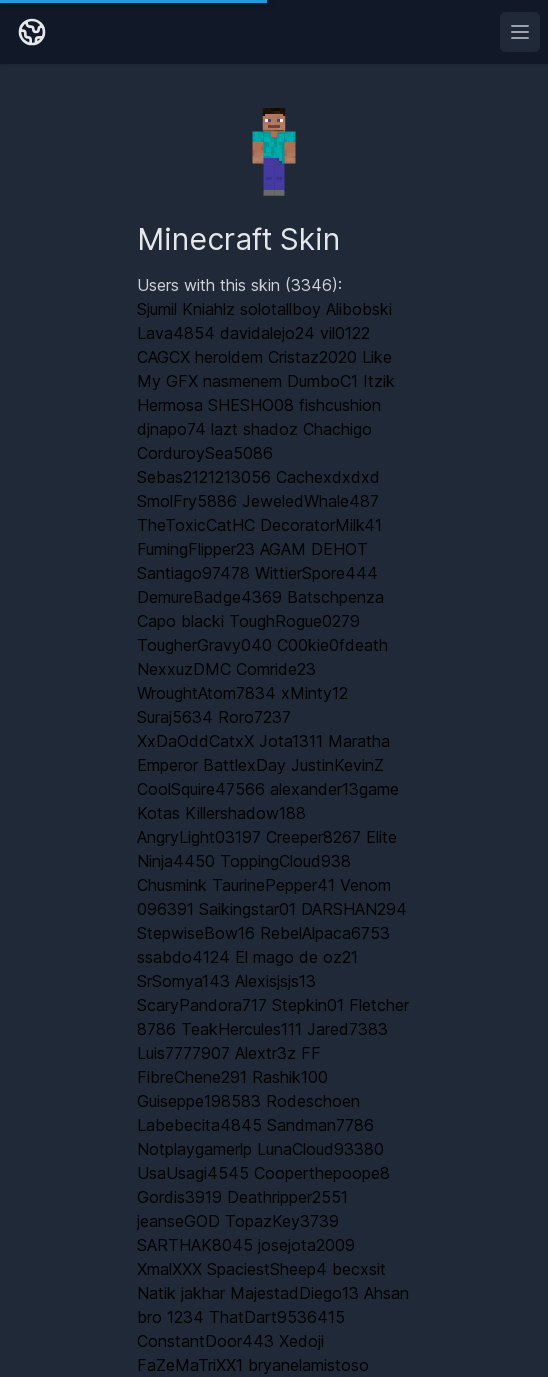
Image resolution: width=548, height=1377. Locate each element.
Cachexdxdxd (328, 477)
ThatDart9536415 (277, 1317)
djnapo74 (171, 429)
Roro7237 (254, 717)
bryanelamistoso (308, 1365)
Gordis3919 (179, 1197)
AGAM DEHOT (314, 549)
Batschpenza (335, 597)
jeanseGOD (178, 1221)
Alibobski (359, 309)
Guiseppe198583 (199, 1101)
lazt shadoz (254, 429)
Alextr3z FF (278, 1053)
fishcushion (340, 405)
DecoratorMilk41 (321, 525)
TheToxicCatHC (196, 525)
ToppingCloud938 (285, 861)
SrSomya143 (183, 981)
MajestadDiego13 (294, 1293)
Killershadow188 (245, 813)
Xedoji (301, 1341)
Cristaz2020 (312, 357)
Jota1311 (291, 741)
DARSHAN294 (354, 909)
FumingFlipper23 (196, 549)
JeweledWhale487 (310, 501)
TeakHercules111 (241, 1029)
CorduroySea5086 (205, 453)
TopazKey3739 (282, 1221)
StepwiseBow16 (196, 933)
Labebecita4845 (199, 1125)
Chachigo (337, 429)
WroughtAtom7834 (206, 693)
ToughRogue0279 (294, 621)
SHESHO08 (251, 405)
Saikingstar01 (247, 909)
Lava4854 (176, 333)
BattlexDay (244, 765)
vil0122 (345, 333)
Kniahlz (208, 309)
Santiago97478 (193, 573)
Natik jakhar (181, 1293)
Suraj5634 (175, 717)
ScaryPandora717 (202, 1005)
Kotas (158, 813)
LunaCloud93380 (320, 1149)
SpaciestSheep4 (267, 1269)
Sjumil (157, 309)
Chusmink (172, 885)
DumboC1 (322, 381)
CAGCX (163, 357)
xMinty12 (314, 693)
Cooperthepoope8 (322, 1173)
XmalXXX (169, 1269)
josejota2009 (306, 1245)
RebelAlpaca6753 (325, 933)
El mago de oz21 (296, 957)
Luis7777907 (183, 1053)
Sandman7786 (320, 1125)
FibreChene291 (192, 1077)
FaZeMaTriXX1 (190, 1365)
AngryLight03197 (199, 837)
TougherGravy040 (204, 645)
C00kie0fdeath (332, 645)
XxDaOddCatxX (195, 741)
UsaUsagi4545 (193, 1173)
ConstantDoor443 (205, 1341)
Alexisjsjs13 (275, 981)
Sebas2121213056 (204, 477)
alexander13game (334, 789)
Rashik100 (290, 1077)
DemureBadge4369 (209, 597)
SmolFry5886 (187, 501)
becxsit (359, 1269)
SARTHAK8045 (195, 1245)
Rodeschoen (313, 1101)
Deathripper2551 (287, 1197)
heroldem (229, 357)
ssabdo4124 (183, 957)
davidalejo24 (267, 333)
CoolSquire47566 (201, 789)
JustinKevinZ (337, 765)
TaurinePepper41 (273, 885)
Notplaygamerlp (194, 1149)
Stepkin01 (308, 1005)
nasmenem (242, 381)
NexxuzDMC (184, 669)
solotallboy (280, 309)
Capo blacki (180, 621)
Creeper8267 (313, 837)
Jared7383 (347, 1029)
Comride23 (276, 669)
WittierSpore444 (316, 573)
